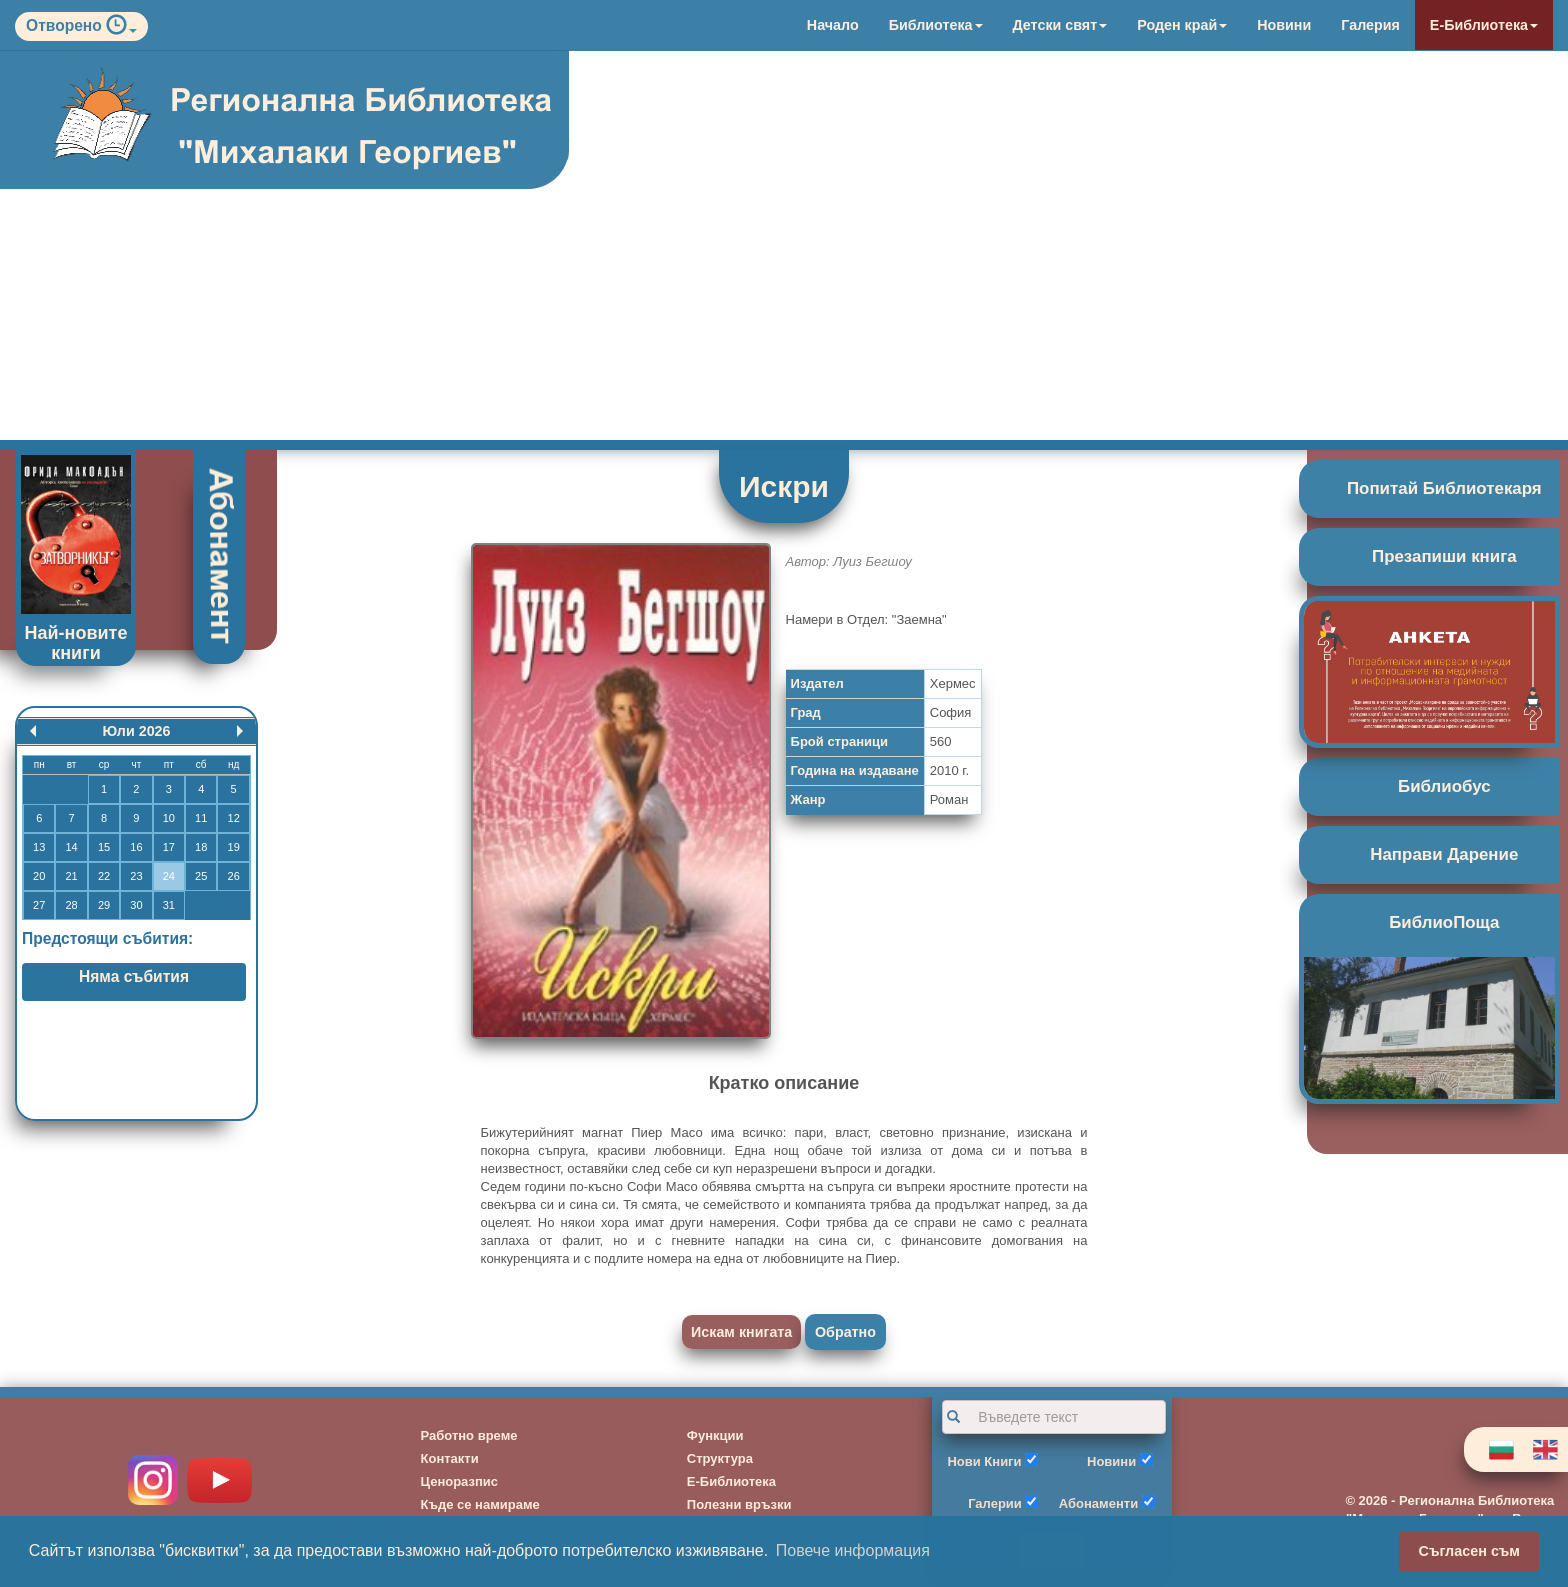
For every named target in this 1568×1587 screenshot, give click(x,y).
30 (136, 905)
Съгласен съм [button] (1469, 1551)
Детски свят (1060, 25)
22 (104, 876)
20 (39, 876)
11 (201, 818)
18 (201, 847)
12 (234, 818)
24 (169, 876)
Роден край (1182, 25)
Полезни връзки (739, 1504)
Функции (715, 1435)
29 (104, 905)
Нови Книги (984, 1461)
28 (71, 905)
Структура (720, 1458)
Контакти (450, 1458)
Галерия (1370, 25)
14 (71, 847)
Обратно (845, 1332)
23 (136, 876)
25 (201, 876)
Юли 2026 (136, 731)
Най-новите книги (76, 643)
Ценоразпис (460, 1481)
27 (39, 905)
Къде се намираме (480, 1504)
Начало (833, 25)
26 (234, 876)
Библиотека (936, 25)
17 (169, 847)
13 (39, 847)
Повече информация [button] (853, 1550)
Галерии (995, 1503)
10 (169, 818)
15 (104, 847)
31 (169, 905)
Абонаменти (1098, 1503)
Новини (1284, 25)
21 (71, 876)
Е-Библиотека (1484, 25)
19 (234, 847)
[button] (121, 29)
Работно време (469, 1435)
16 (136, 847)
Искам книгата (741, 1332)
